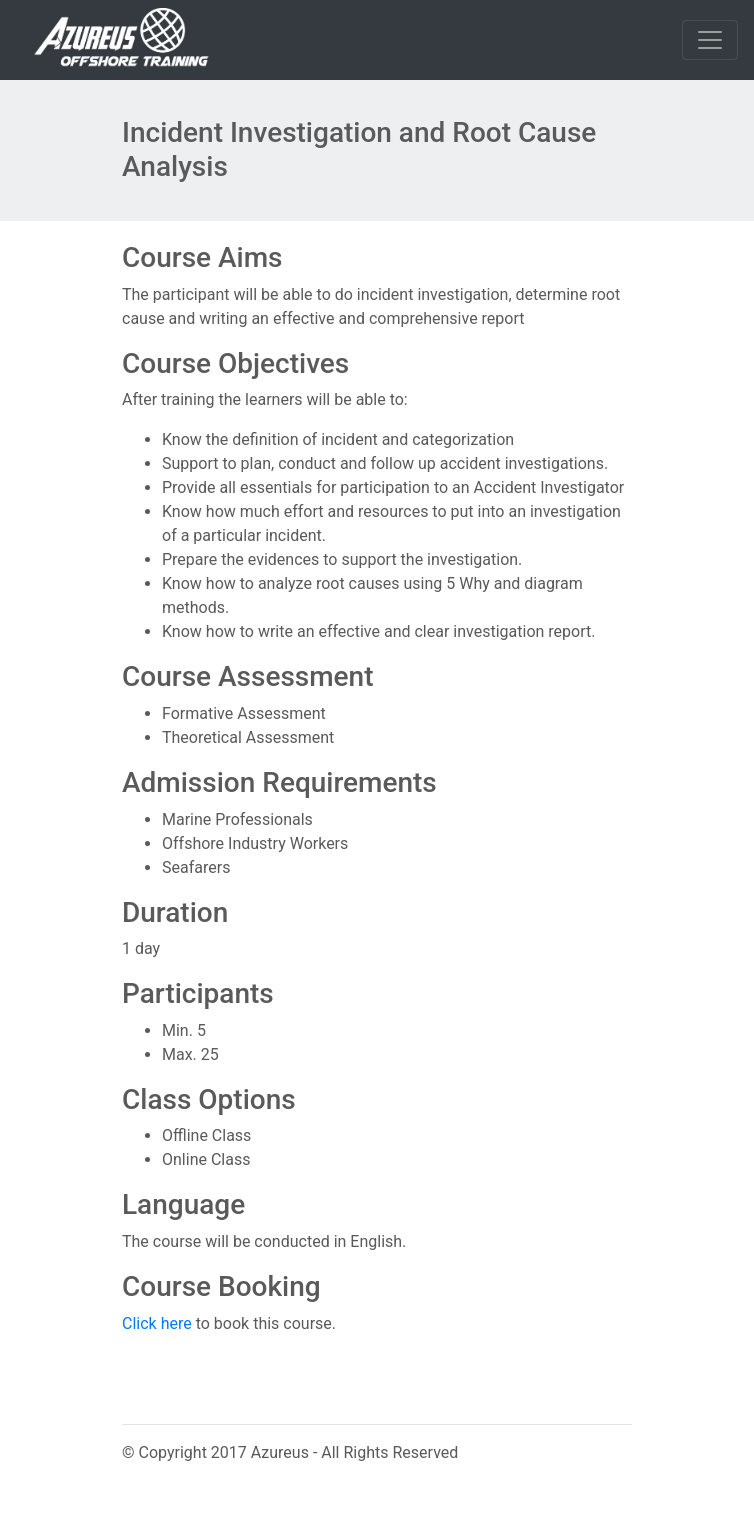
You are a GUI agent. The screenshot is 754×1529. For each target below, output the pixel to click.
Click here (157, 1323)
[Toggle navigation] (710, 40)
